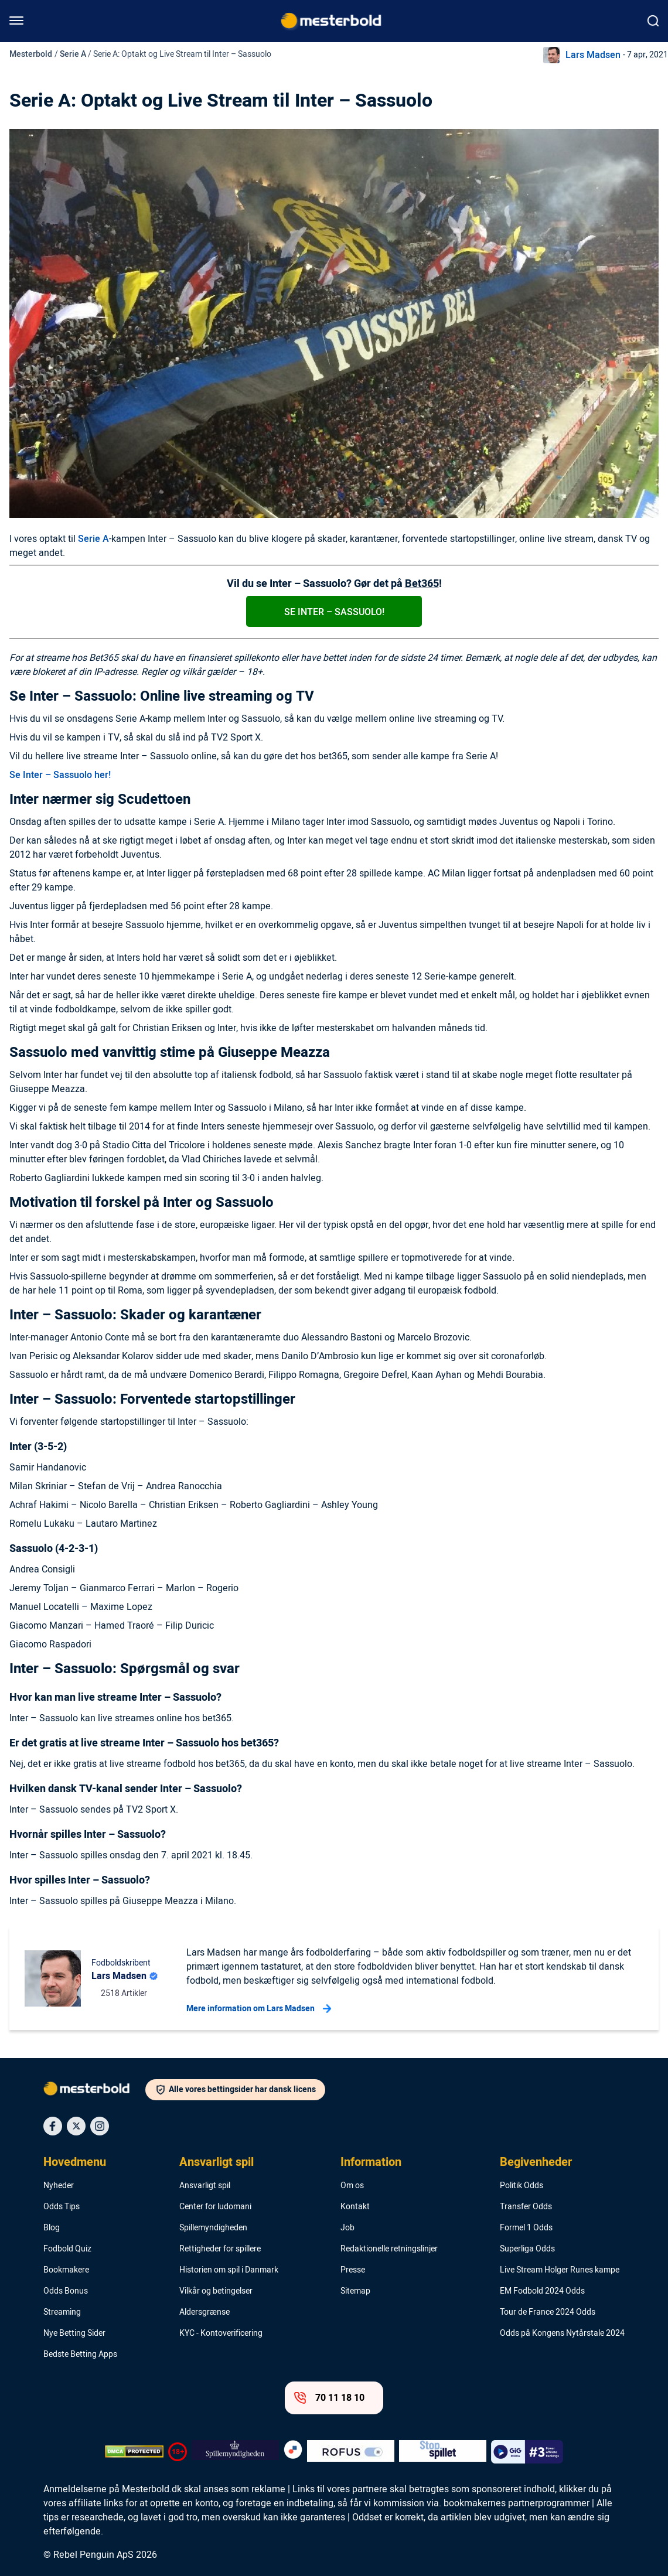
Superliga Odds (527, 2249)
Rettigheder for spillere (220, 2249)
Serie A (73, 54)
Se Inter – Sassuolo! (334, 612)
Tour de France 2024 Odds (547, 2312)
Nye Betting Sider (74, 2333)
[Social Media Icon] (52, 2126)
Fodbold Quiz (67, 2249)
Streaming (62, 2312)
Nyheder (58, 2186)
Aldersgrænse (204, 2312)
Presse (352, 2270)
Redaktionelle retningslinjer (389, 2249)
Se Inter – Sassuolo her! (60, 775)
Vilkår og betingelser (216, 2291)
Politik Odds (521, 2186)
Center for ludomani (215, 2207)
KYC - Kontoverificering (221, 2333)
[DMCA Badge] (134, 2452)
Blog (51, 2228)
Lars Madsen (593, 55)
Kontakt (355, 2207)
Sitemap (355, 2291)
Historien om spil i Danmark (228, 2270)
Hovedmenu (74, 2162)
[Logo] (94, 2091)
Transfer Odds (526, 2207)
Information (370, 2162)
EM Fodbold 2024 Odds (542, 2291)
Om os (352, 2186)
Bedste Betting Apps (80, 2354)
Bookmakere (66, 2270)
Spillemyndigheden (213, 2228)
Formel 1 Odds (526, 2228)
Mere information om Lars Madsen (258, 2009)
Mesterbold (30, 54)
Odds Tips (61, 2207)
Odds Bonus (65, 2291)
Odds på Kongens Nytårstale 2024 (562, 2333)
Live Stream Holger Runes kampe (559, 2270)
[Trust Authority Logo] (235, 2452)
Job (347, 2228)
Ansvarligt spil (216, 2162)
